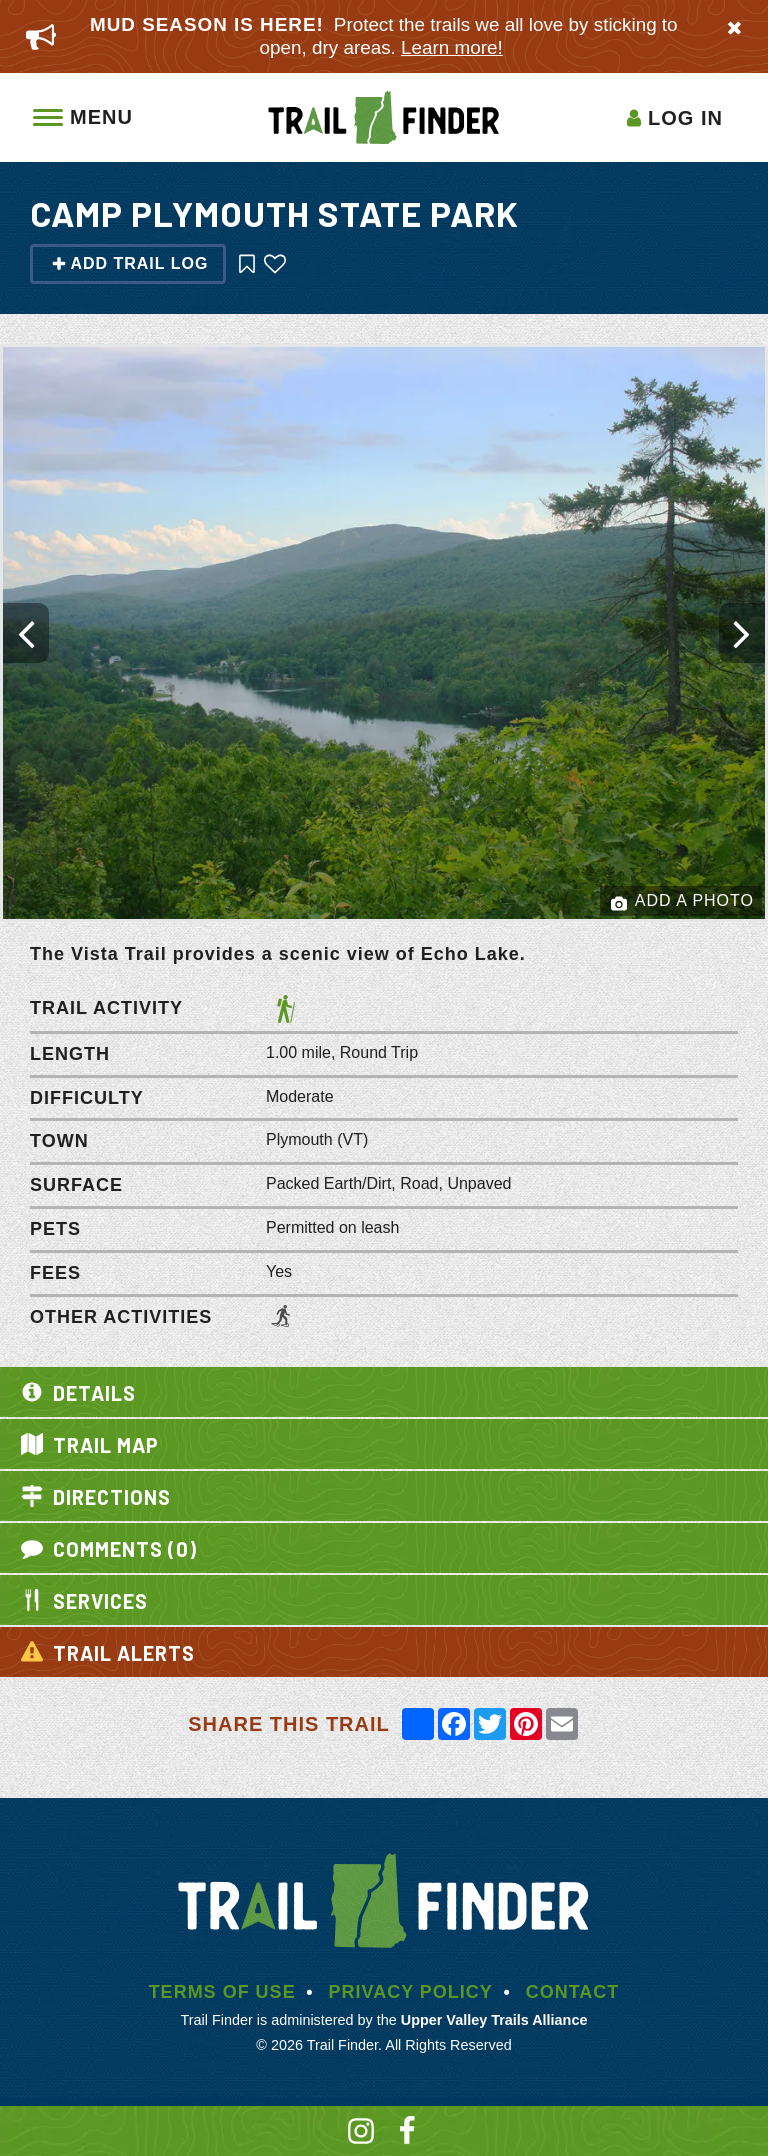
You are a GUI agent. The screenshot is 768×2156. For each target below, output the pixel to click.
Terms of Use (222, 1992)
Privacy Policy (410, 1992)
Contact (573, 1992)
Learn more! (452, 47)
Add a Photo (682, 902)
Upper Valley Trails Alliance (494, 2020)
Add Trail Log (129, 263)
